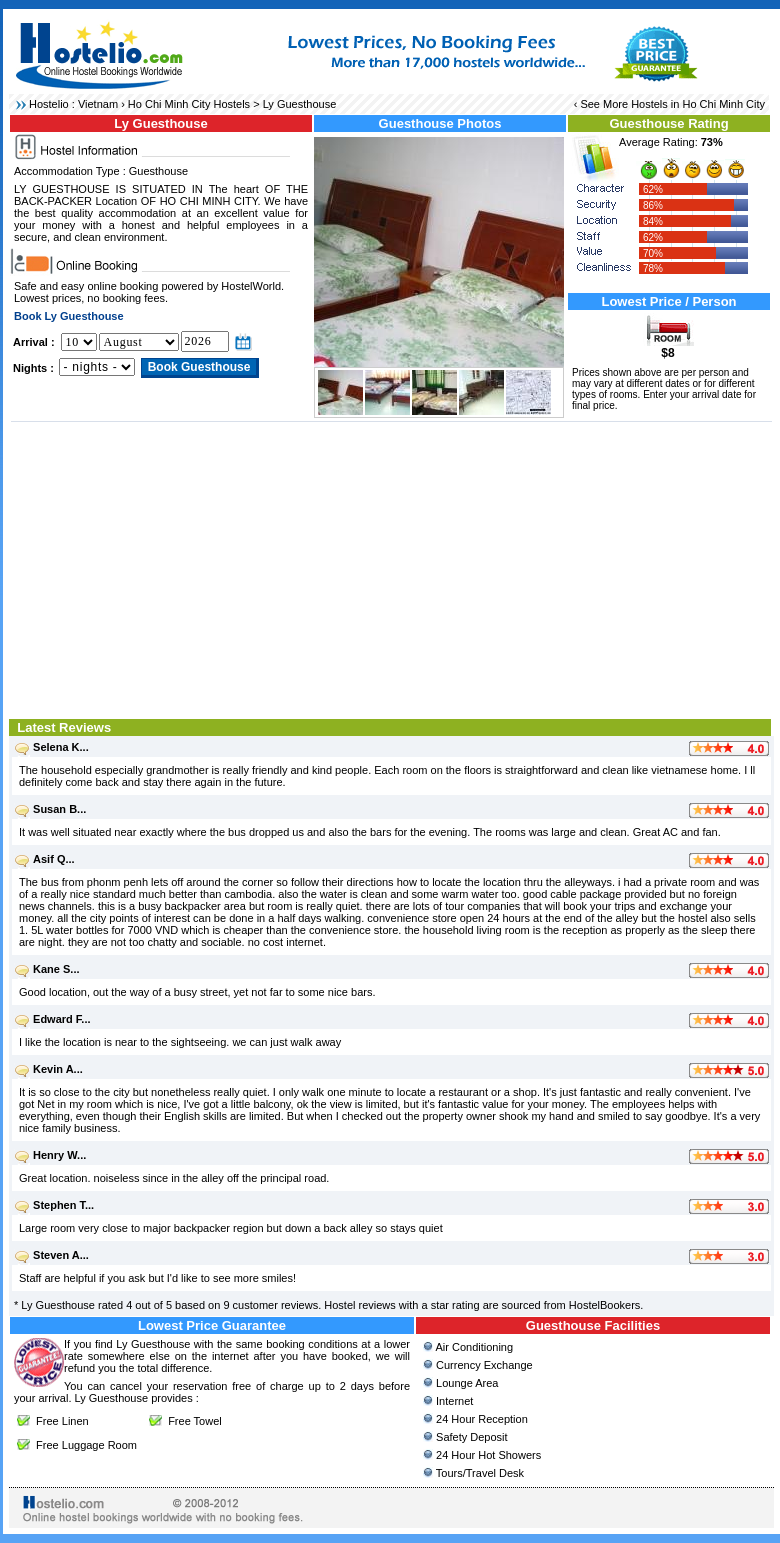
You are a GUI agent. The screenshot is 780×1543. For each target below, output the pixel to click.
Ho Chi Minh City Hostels (189, 104)
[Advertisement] (391, 568)
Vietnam (98, 104)
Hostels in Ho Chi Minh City (698, 104)
